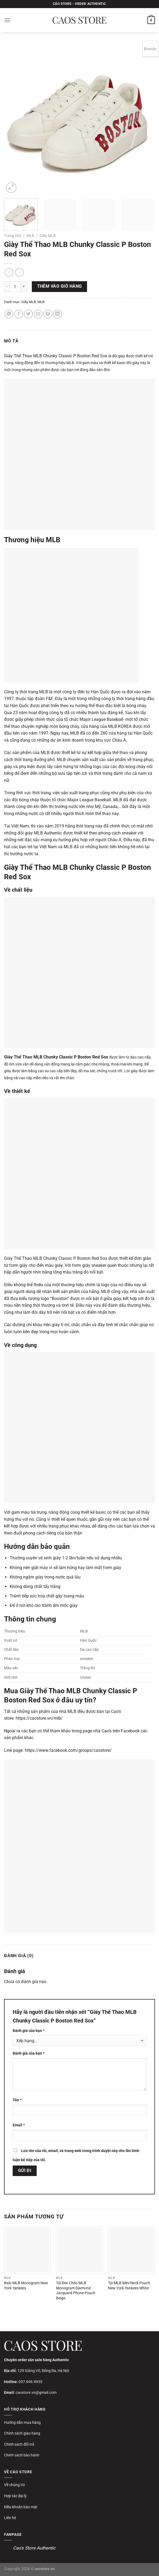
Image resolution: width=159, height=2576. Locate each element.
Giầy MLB (48, 235)
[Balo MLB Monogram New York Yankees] (27, 2250)
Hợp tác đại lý (15, 2496)
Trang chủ (12, 235)
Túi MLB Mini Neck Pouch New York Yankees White (129, 2285)
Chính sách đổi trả (19, 2444)
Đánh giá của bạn (28, 2030)
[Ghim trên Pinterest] (47, 314)
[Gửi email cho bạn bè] (38, 314)
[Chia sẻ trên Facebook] (18, 314)
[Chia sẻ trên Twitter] (28, 314)
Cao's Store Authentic (34, 2548)
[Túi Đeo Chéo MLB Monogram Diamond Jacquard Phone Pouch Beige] (79, 2250)
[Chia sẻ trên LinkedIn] (57, 314)
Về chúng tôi (14, 2485)
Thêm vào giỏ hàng (59, 286)
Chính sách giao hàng (22, 2433)
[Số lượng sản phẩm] (15, 286)
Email (19, 2125)
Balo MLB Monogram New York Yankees (26, 2285)
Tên (17, 2100)
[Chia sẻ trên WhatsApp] (9, 314)
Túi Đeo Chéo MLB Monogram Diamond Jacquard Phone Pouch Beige (75, 2290)
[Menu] (7, 20)
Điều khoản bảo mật (20, 2507)
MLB (30, 235)
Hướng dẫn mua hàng (22, 2422)
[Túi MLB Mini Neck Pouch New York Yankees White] (131, 2250)
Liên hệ (10, 2518)
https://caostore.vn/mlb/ (39, 1718)
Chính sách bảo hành (21, 2455)
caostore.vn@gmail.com (36, 2392)
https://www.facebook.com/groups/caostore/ (68, 1750)
